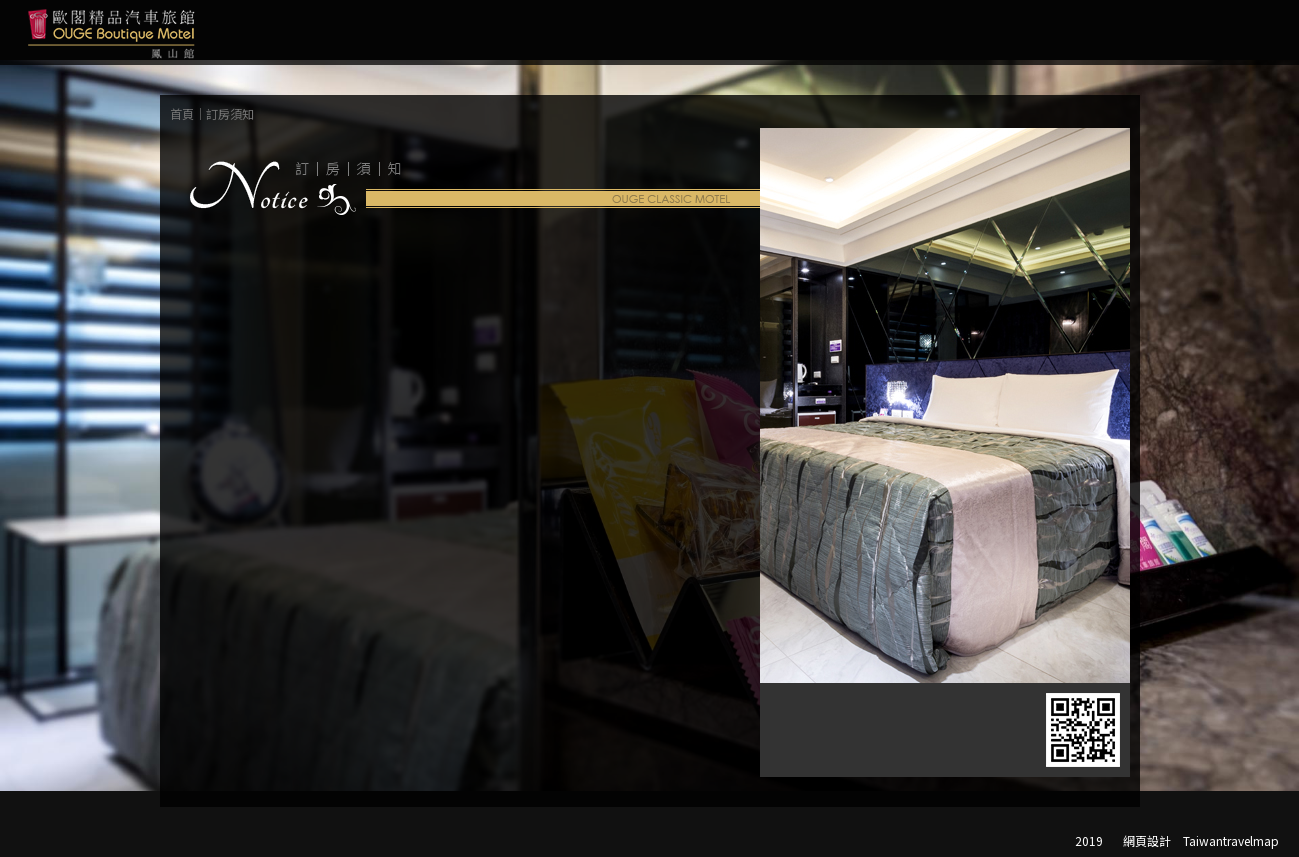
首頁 (182, 113)
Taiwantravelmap (1231, 840)
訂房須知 (230, 113)
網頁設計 (1147, 840)
